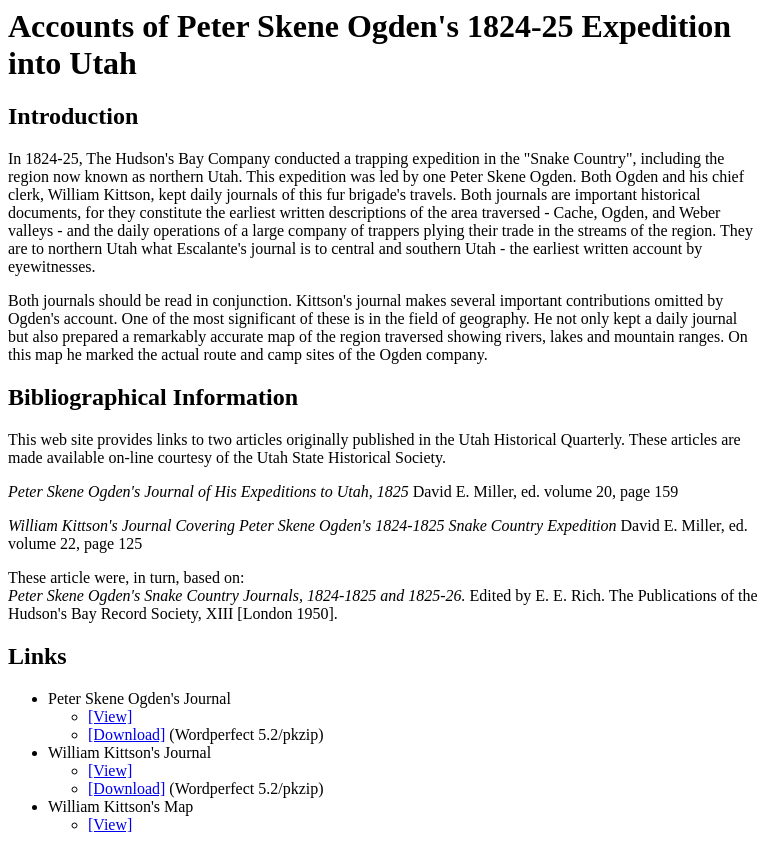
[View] (110, 716)
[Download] (126, 734)
